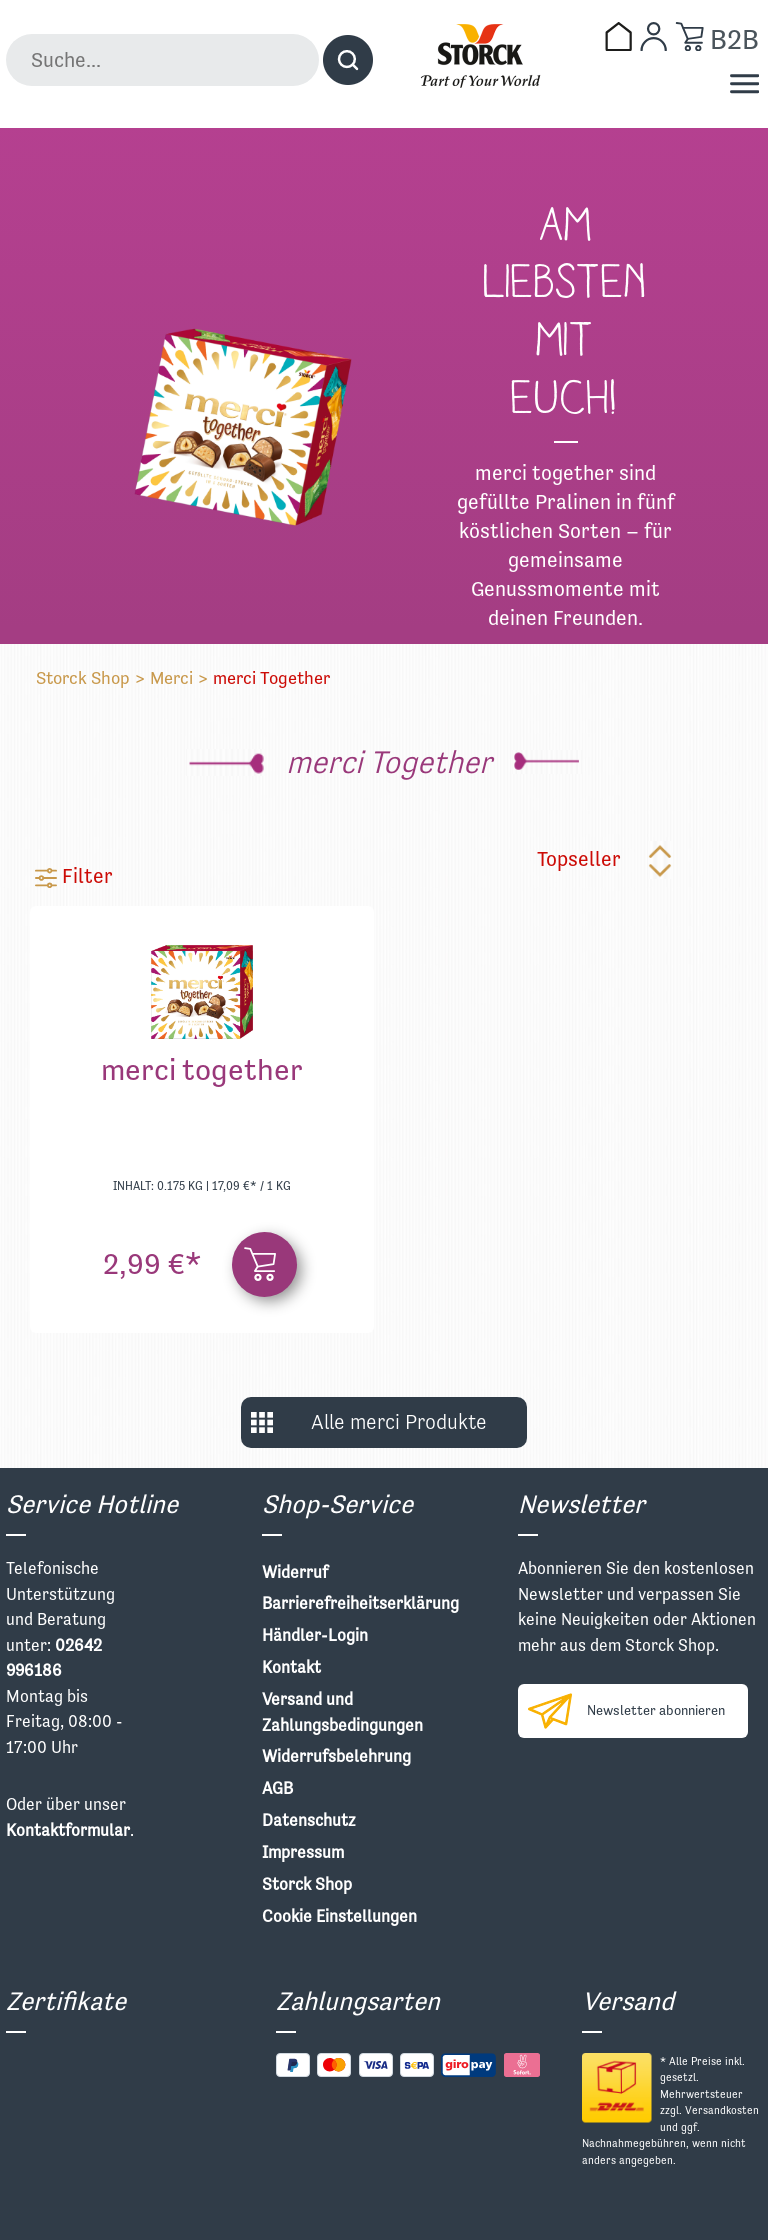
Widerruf (295, 1572)
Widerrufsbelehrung (336, 1756)
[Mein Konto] (653, 36)
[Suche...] (162, 60)
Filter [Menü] (74, 875)
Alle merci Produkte (399, 1422)
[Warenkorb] (689, 36)
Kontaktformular (68, 1830)
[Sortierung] (628, 860)
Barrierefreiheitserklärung (360, 1603)
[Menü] (744, 83)
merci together (202, 1073)
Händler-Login (315, 1635)
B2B (734, 39)
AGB (277, 1788)
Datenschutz (309, 1820)
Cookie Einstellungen (339, 1916)
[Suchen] (348, 60)
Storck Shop (83, 677)
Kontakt (291, 1667)
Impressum (303, 1852)
